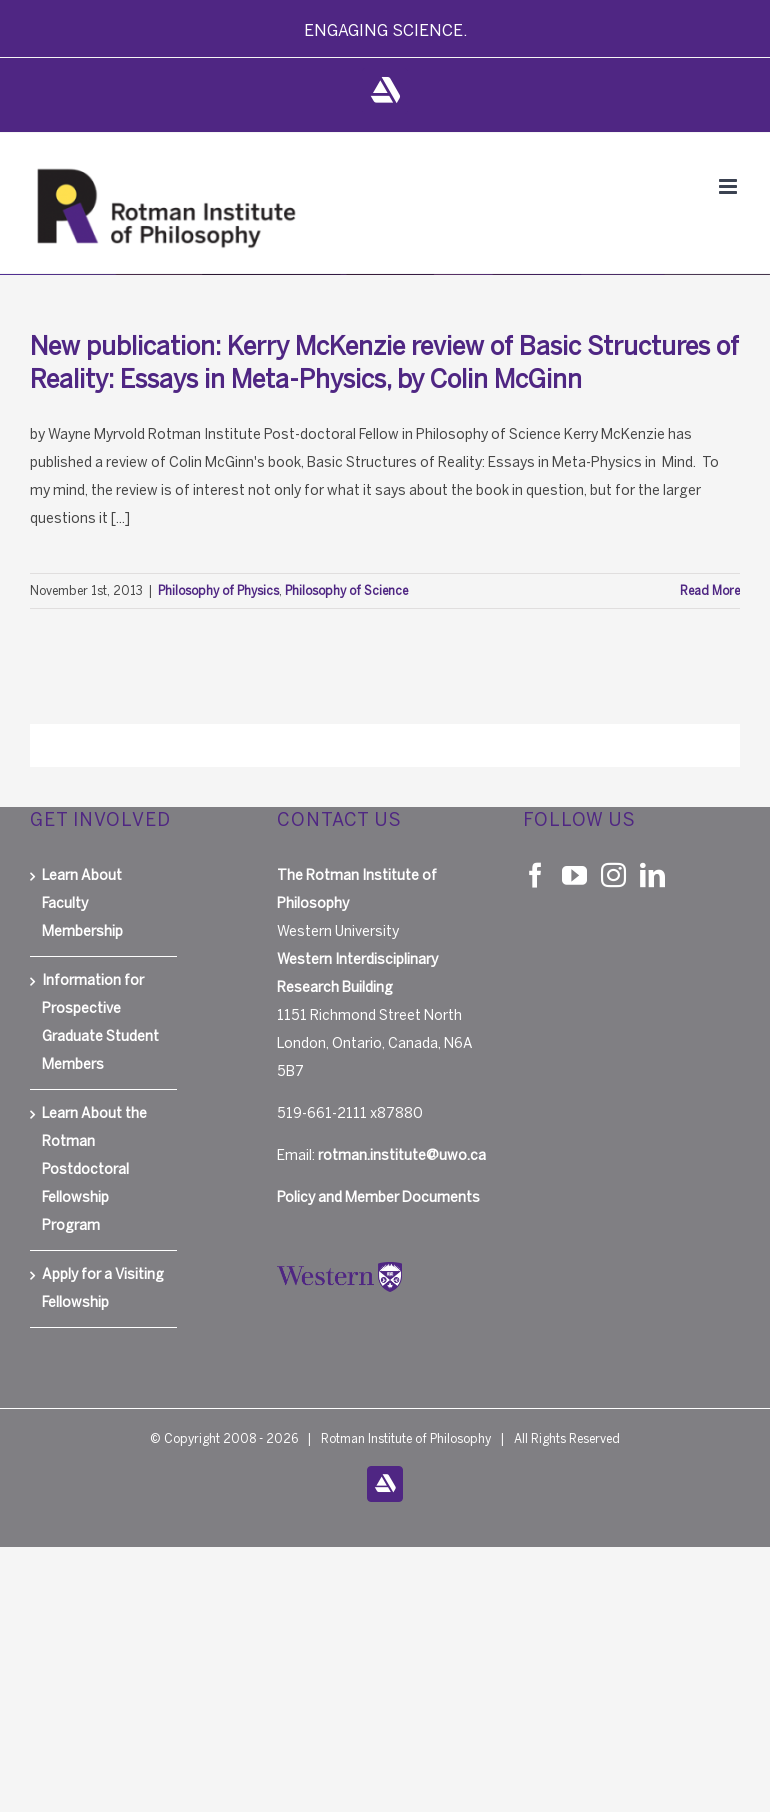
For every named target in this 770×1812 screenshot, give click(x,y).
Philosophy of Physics (218, 591)
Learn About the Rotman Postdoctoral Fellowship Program (94, 1169)
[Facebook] (535, 874)
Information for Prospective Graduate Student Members (100, 1022)
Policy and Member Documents (378, 1197)
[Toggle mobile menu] (729, 186)
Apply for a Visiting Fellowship (103, 1288)
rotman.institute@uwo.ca (402, 1155)
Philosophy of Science (346, 591)
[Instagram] (613, 874)
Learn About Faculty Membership (82, 903)
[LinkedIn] (652, 874)
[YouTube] (574, 874)
